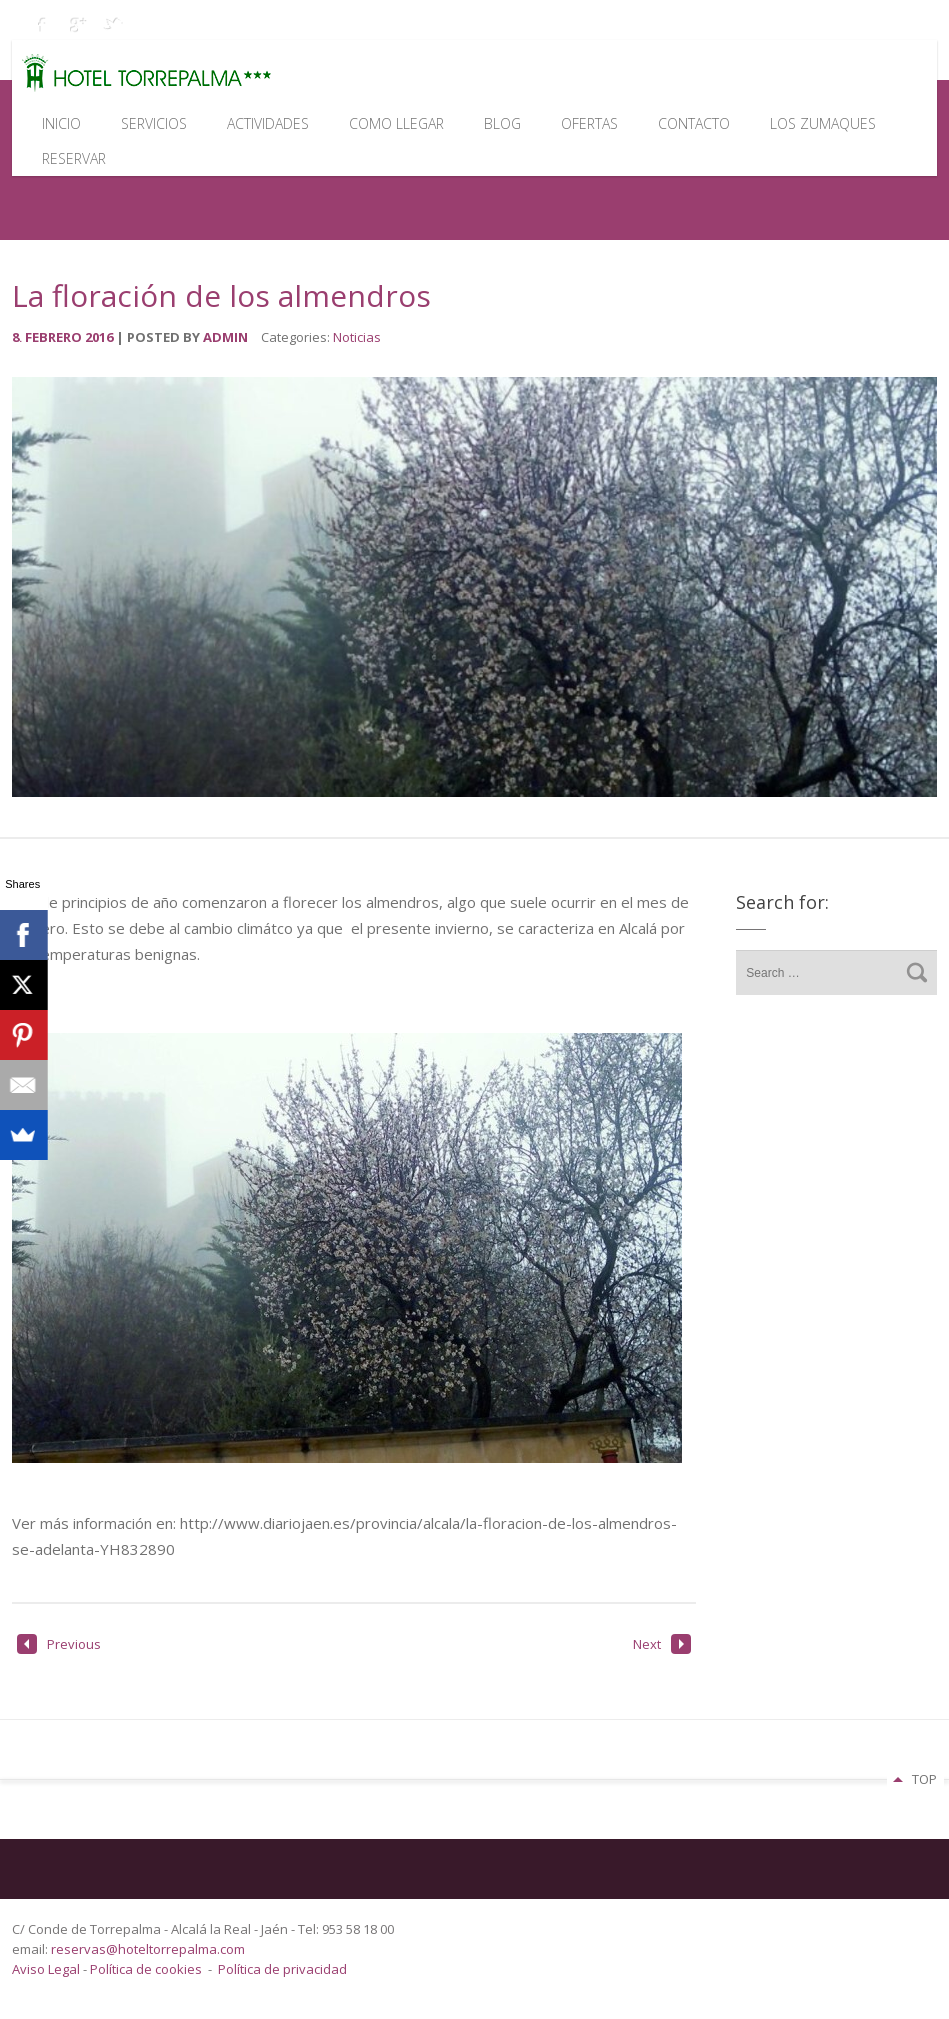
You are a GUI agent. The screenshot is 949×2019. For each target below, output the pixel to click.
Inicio (61, 123)
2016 (100, 337)
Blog (502, 123)
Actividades (268, 123)
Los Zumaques (823, 123)
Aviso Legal (47, 1969)
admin (225, 337)
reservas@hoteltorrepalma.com (149, 1949)
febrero (55, 337)
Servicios (154, 123)
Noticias (357, 337)
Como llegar (396, 123)
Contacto (694, 123)
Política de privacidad (282, 1969)
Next (662, 1644)
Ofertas (589, 123)
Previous (59, 1644)
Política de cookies (146, 1969)
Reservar (74, 158)
